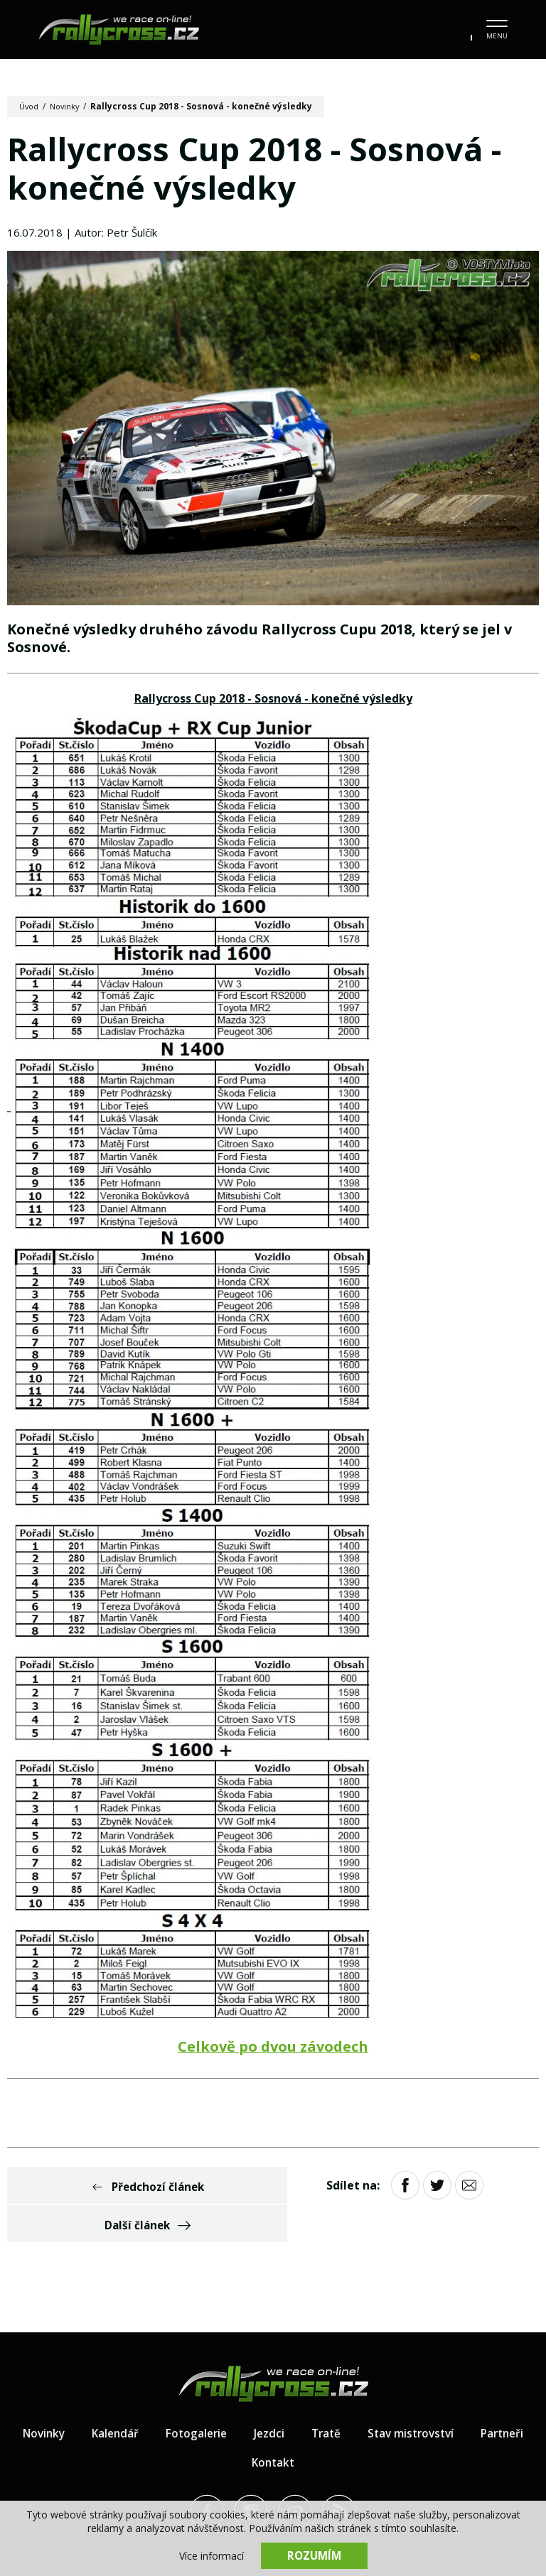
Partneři (237, 2429)
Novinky (69, 106)
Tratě (362, 2400)
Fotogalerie (230, 2400)
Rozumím (314, 2555)
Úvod (30, 106)
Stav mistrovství (450, 2400)
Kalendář (146, 2400)
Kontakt (310, 2429)
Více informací (211, 2555)
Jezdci (304, 2400)
